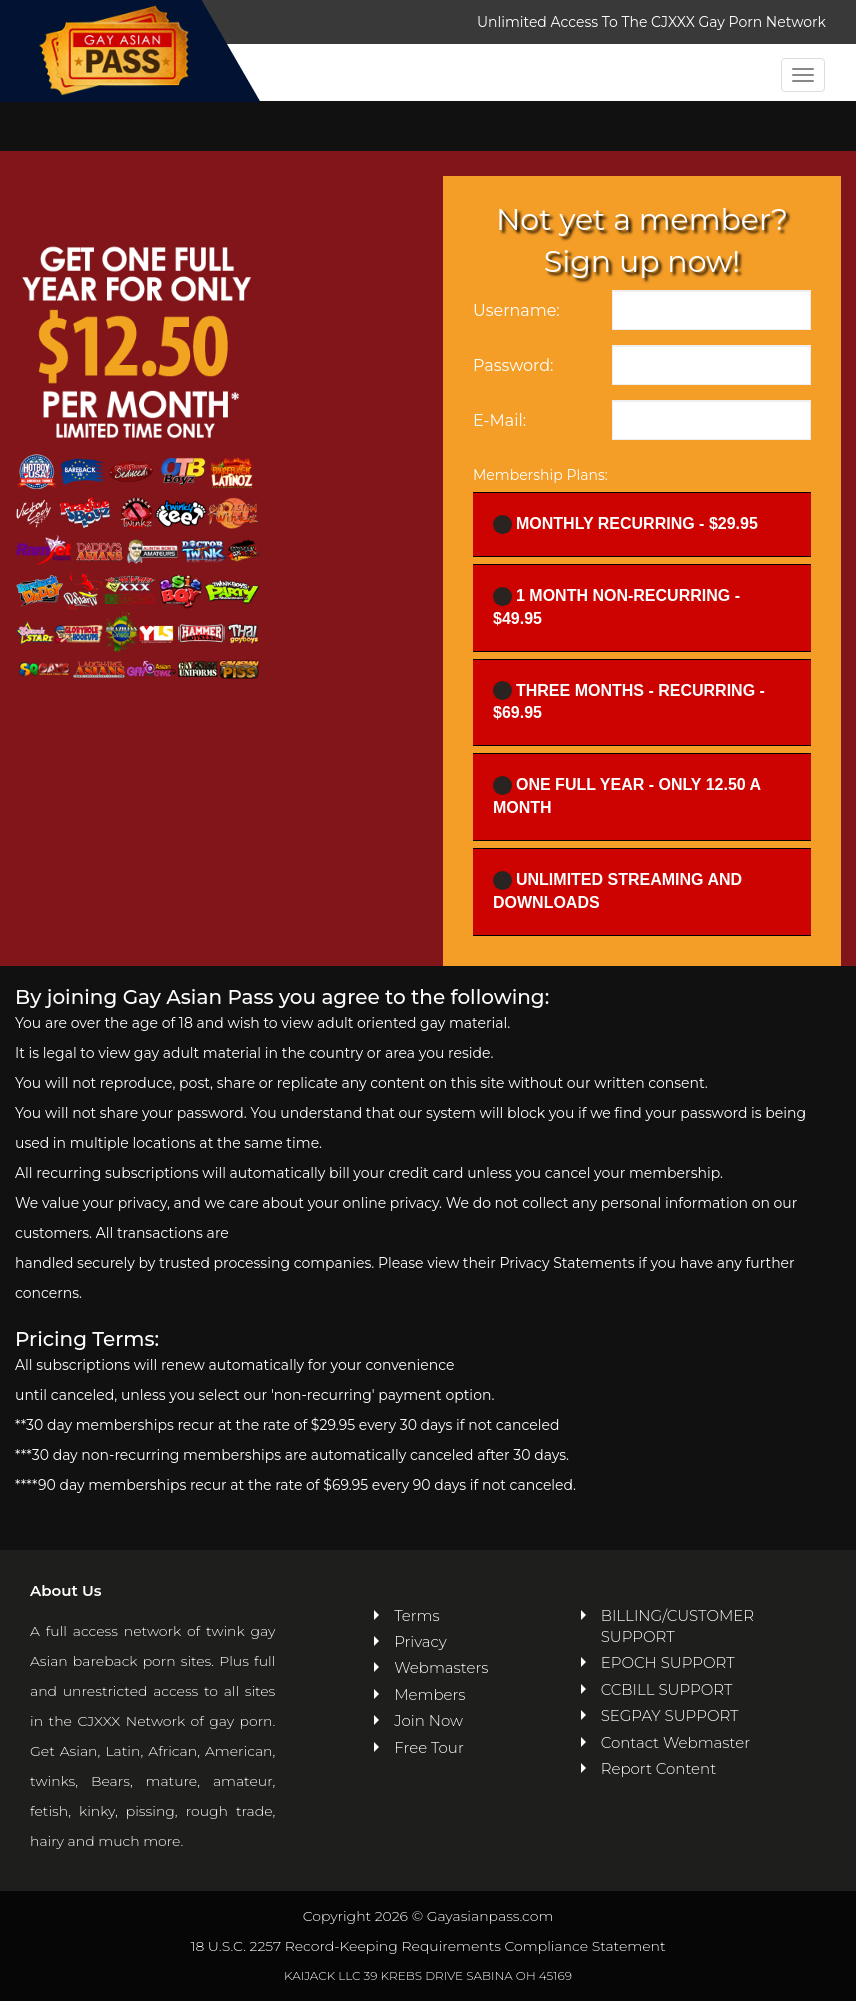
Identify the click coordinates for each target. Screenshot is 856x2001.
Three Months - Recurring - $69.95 (629, 701)
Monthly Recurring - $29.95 (625, 524)
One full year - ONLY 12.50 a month (627, 796)
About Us (65, 1590)
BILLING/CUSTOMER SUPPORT (678, 1626)
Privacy (420, 1641)
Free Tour (429, 1747)
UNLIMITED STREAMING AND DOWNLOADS (617, 891)
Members (429, 1694)
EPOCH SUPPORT (668, 1662)
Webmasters (438, 1667)
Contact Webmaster (675, 1742)
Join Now (428, 1720)
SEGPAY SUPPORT (670, 1715)
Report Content (658, 1768)
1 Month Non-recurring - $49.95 (616, 607)
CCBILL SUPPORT (667, 1689)
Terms (417, 1615)
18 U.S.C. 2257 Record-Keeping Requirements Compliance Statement (427, 1946)
